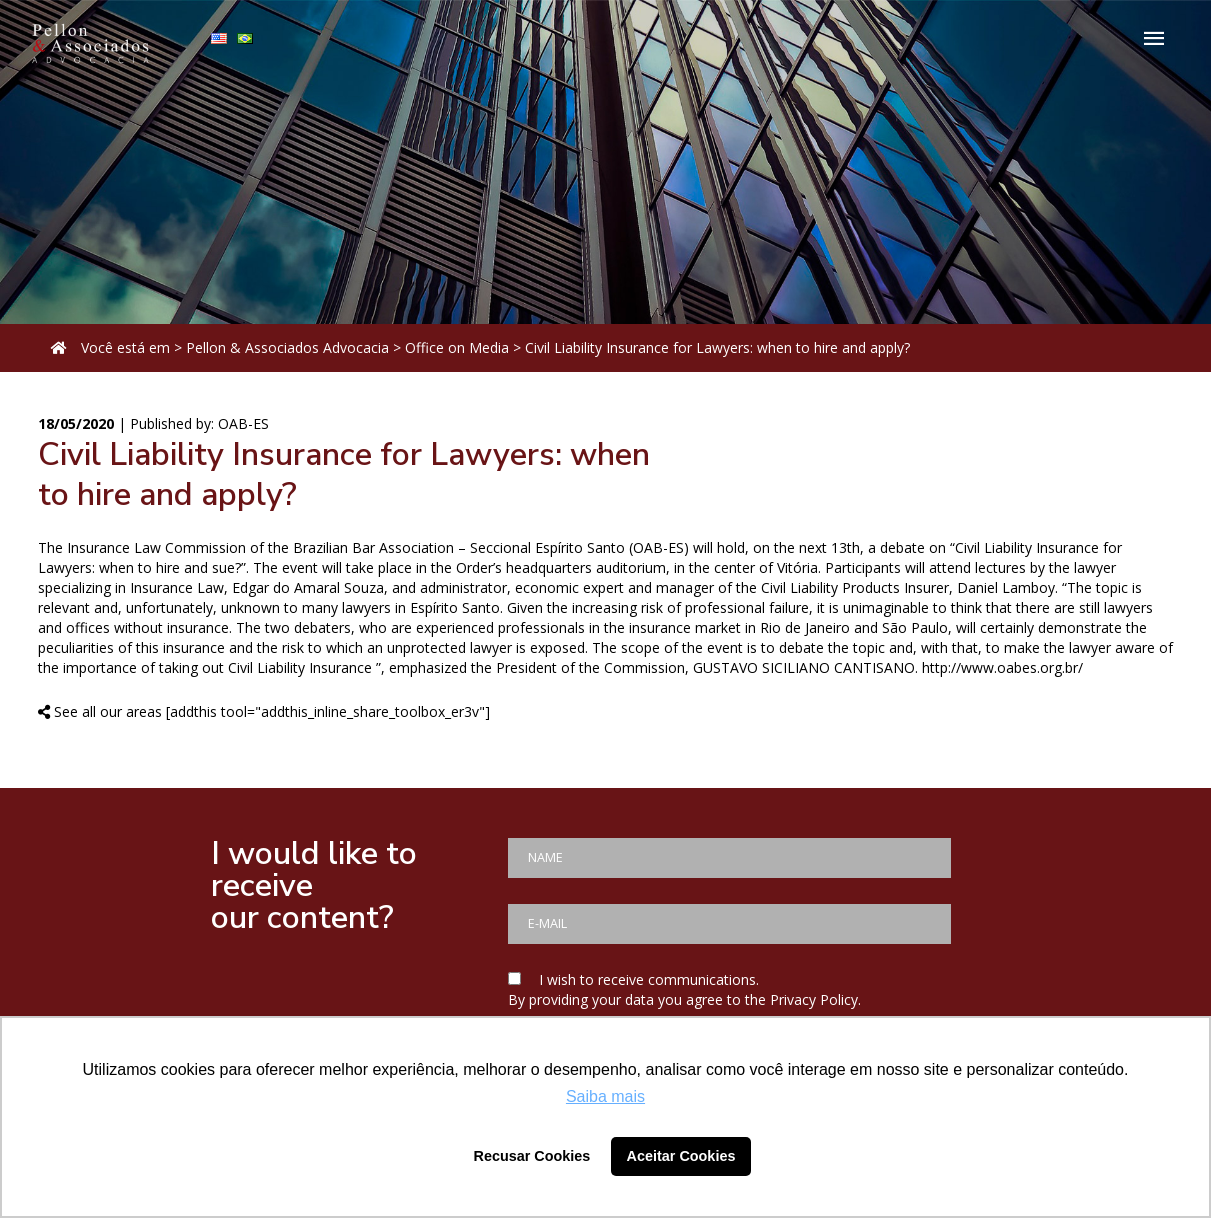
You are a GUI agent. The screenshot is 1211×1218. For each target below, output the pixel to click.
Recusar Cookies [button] (532, 1156)
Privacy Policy (814, 999)
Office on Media (457, 347)
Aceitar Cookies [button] (681, 1156)
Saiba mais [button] (605, 1096)
